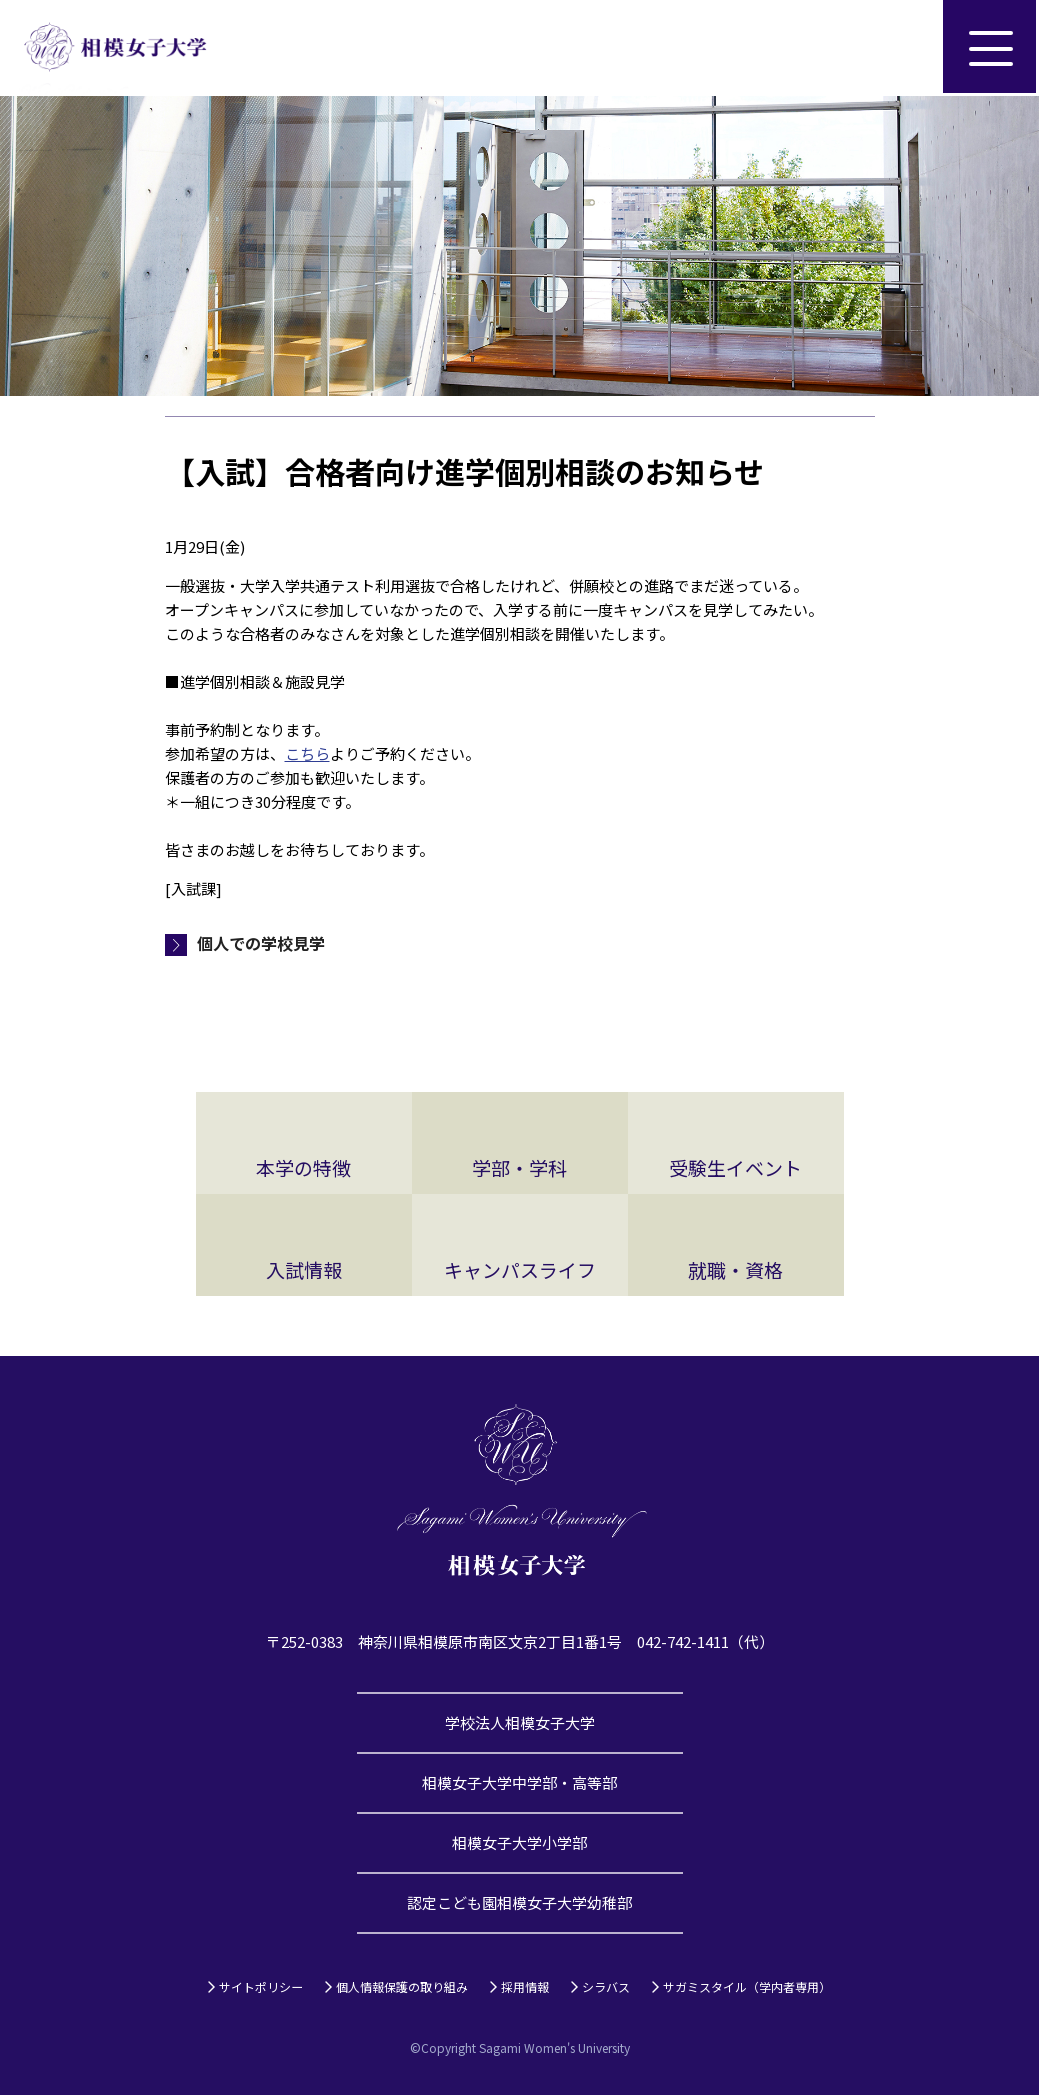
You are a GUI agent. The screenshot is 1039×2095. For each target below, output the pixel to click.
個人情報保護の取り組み (402, 1986)
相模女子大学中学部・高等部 (519, 1782)
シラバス (606, 1986)
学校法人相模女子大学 (520, 1722)
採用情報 (525, 1986)
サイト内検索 (895, 48)
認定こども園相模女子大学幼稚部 (519, 1902)
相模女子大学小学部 (519, 1842)
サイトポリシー (261, 1986)
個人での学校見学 (261, 943)
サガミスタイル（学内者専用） (747, 1986)
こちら (307, 753)
